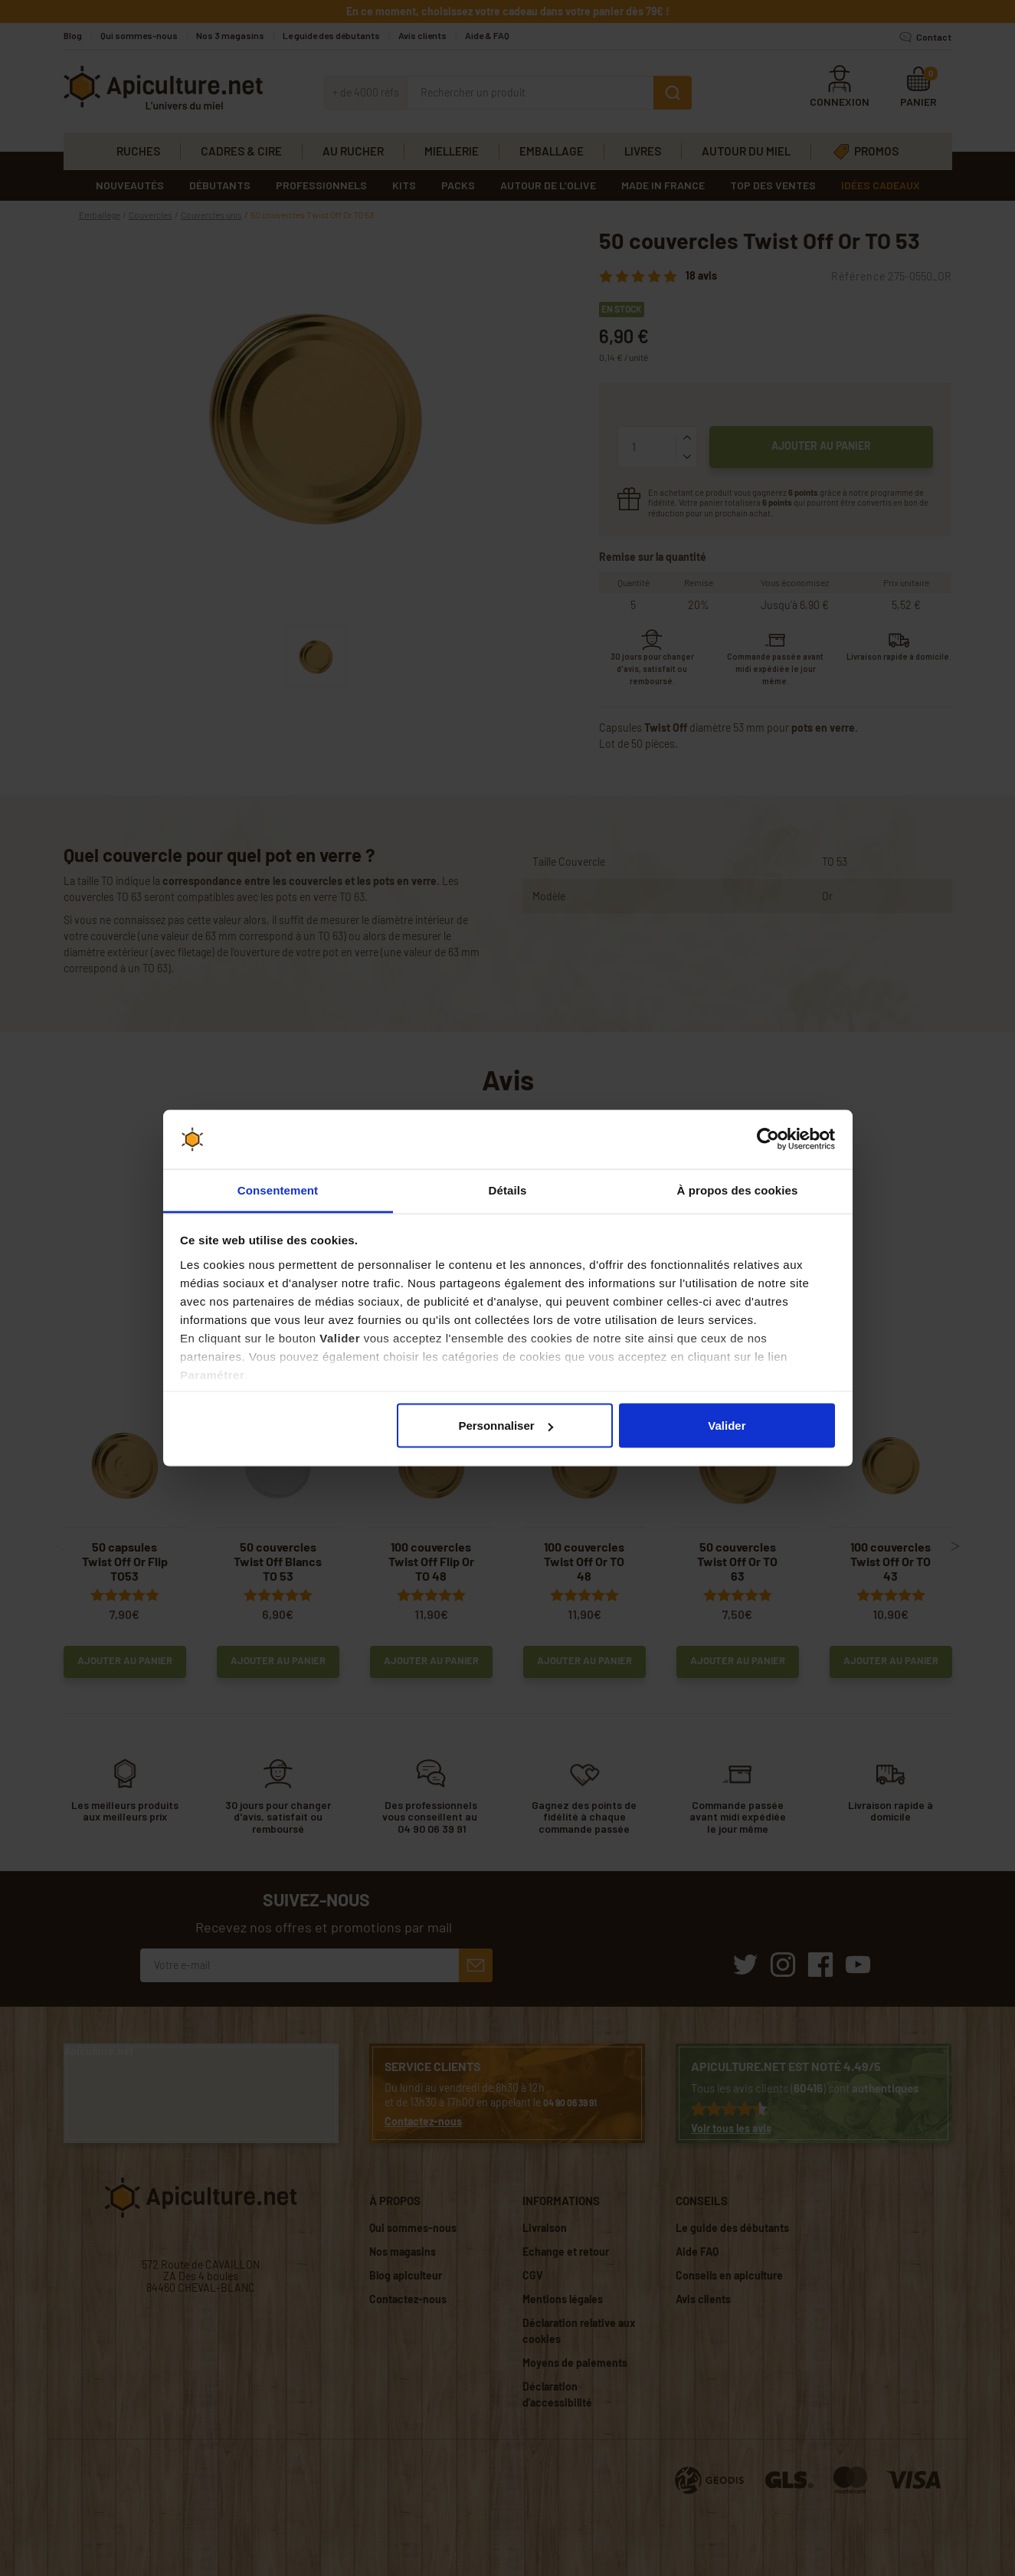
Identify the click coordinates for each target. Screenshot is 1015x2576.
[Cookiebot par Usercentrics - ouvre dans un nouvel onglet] (768, 1139)
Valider (726, 1425)
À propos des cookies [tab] (737, 1189)
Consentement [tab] (277, 1189)
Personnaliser (505, 1425)
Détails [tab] (508, 1189)
